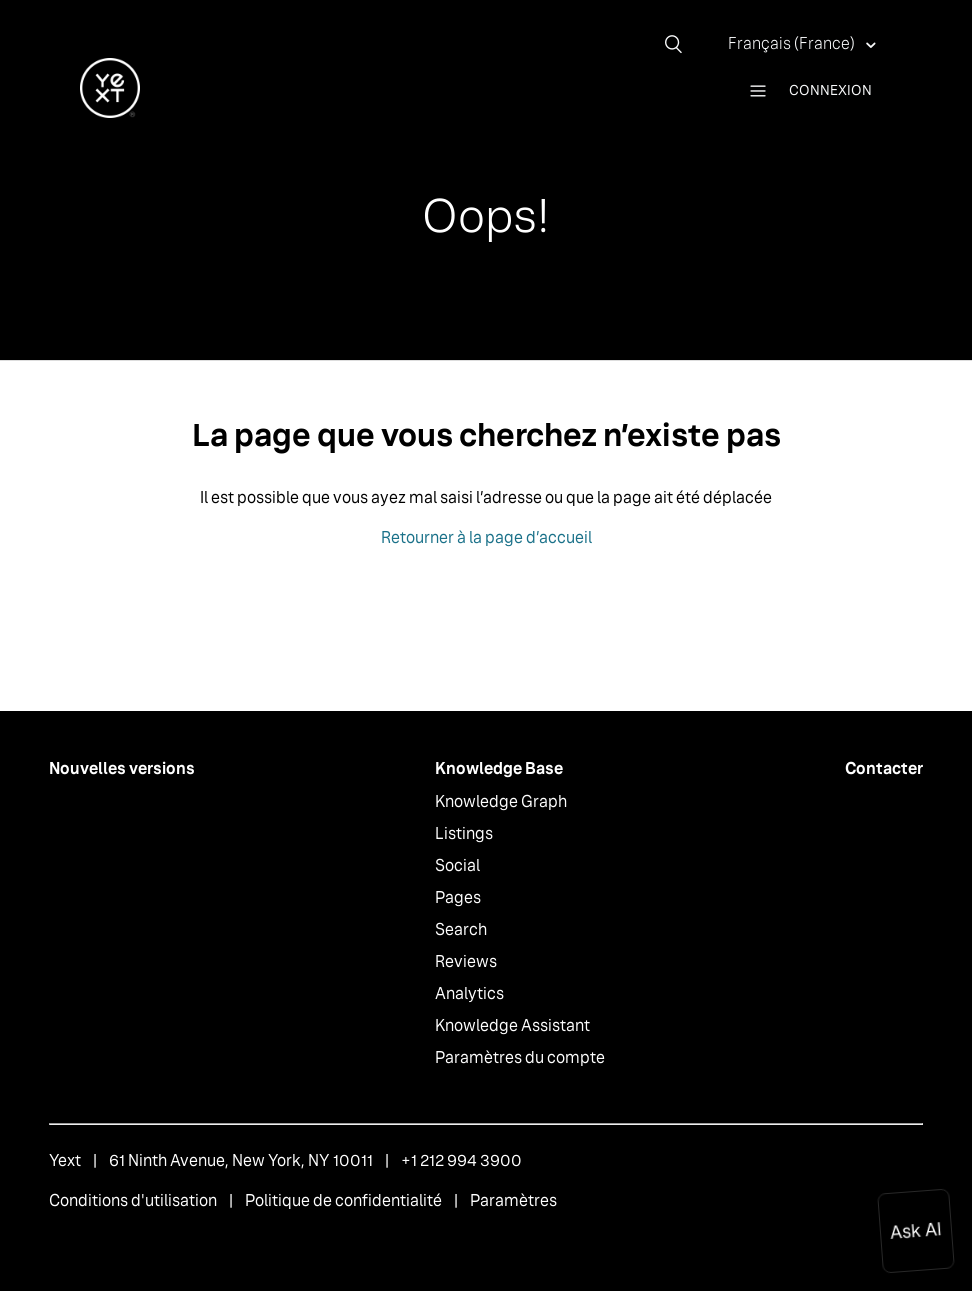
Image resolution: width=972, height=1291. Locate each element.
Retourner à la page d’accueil (486, 537)
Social (457, 865)
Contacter (884, 768)
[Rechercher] (681, 44)
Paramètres (513, 1200)
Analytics (469, 993)
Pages (458, 897)
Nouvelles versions (122, 768)
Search (461, 929)
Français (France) (793, 43)
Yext (65, 1160)
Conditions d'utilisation (133, 1200)
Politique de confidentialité (343, 1200)
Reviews (466, 961)
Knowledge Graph (501, 801)
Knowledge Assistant (512, 1025)
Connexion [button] (830, 90)
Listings (464, 833)
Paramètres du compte (520, 1057)
